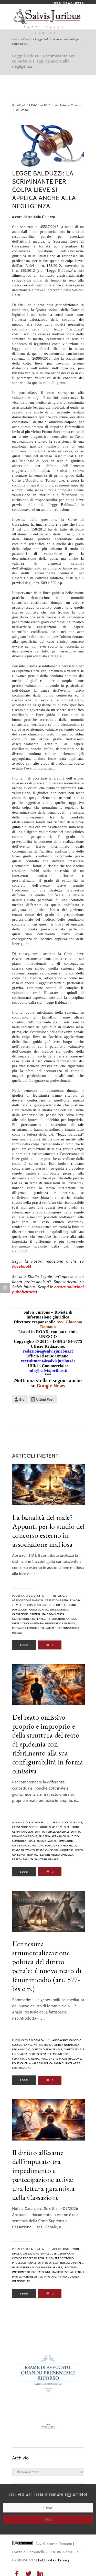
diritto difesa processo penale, (61, 2263)
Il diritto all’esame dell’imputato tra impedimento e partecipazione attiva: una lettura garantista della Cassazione (43, 2175)
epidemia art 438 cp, (52, 1836)
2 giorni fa (36, 1595)
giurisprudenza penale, (29, 1619)
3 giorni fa (36, 1822)
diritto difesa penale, (47, 2049)
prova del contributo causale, (34, 1628)
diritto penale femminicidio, (49, 2054)
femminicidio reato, (26, 2058)
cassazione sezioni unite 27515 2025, (37, 1827)
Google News (51, 1386)
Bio (22, 1399)
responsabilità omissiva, (56, 1854)
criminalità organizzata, (47, 1614)
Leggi (24, 1645)
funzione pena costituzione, (61, 2058)
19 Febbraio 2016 (38, 105)
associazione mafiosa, (28, 1600)
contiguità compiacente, (39, 1609)
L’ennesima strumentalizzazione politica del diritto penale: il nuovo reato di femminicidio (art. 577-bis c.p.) (47, 1966)
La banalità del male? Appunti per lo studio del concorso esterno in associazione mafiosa (48, 1531)
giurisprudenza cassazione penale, (37, 2267)
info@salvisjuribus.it (48, 1370)
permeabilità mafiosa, (60, 1623)
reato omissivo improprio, (55, 1850)
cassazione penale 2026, (40, 2253)
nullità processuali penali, (65, 2272)
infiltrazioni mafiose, (62, 1619)
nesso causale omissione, (55, 1841)
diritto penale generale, (52, 1831)
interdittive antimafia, (28, 1623)
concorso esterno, (34, 1605)
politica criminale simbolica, (33, 2063)
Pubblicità (46, 2560)
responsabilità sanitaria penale (35, 1859)
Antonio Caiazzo (71, 105)
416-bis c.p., (59, 1595)
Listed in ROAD (33, 1331)
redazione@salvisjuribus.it (48, 1351)
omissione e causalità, (28, 1845)
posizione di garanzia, (61, 1845)
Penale (27, 39)
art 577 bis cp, (43, 2045)
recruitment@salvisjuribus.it (48, 1361)
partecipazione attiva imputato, (34, 2276)
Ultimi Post (45, 1399)
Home (16, 39)
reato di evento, (24, 1850)
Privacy (64, 2560)
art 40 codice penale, (67, 1822)
